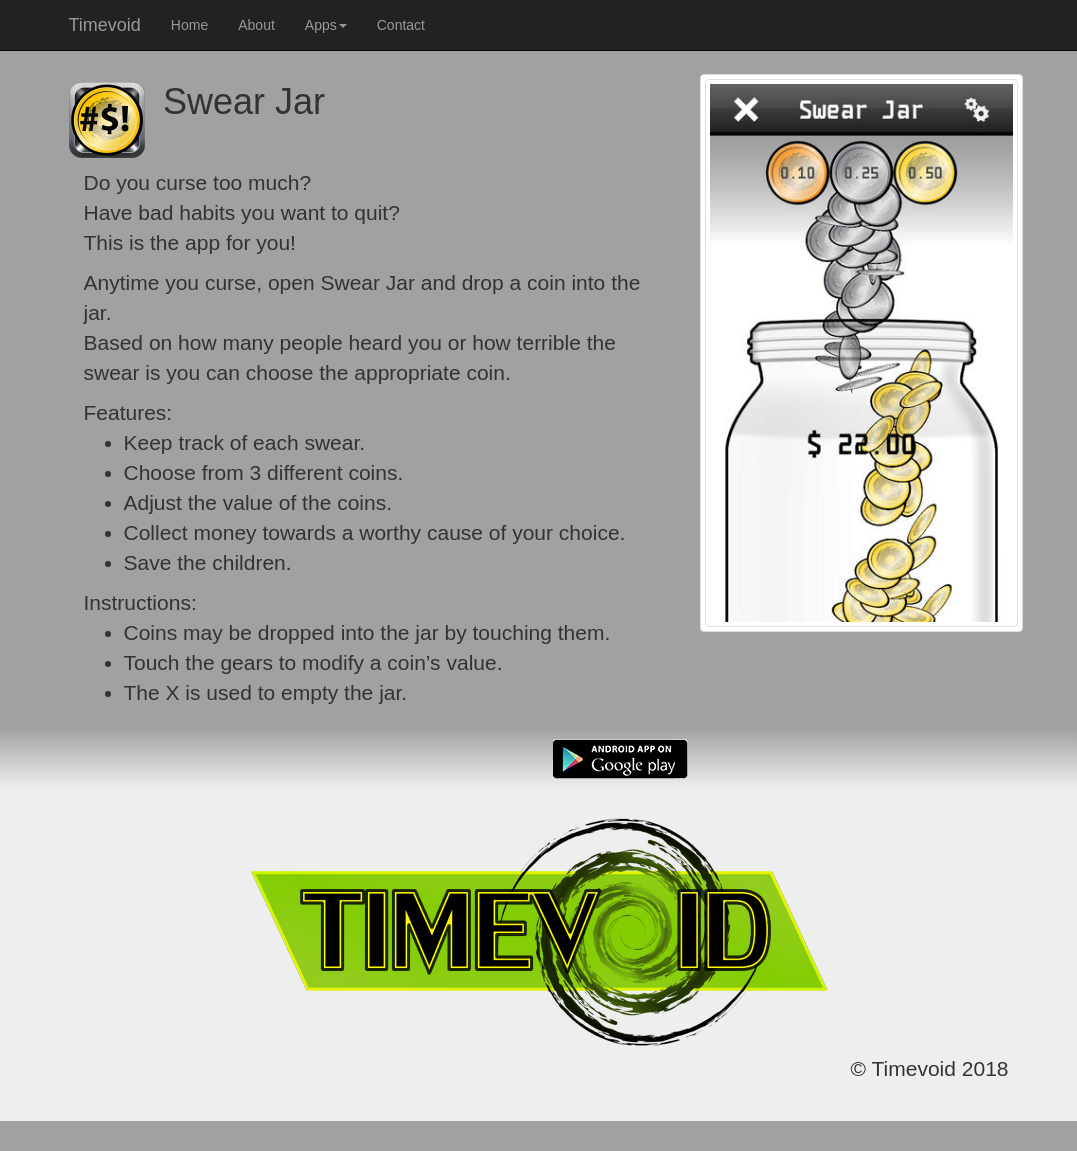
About (256, 25)
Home (189, 25)
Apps (326, 25)
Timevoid (105, 25)
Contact (401, 25)
